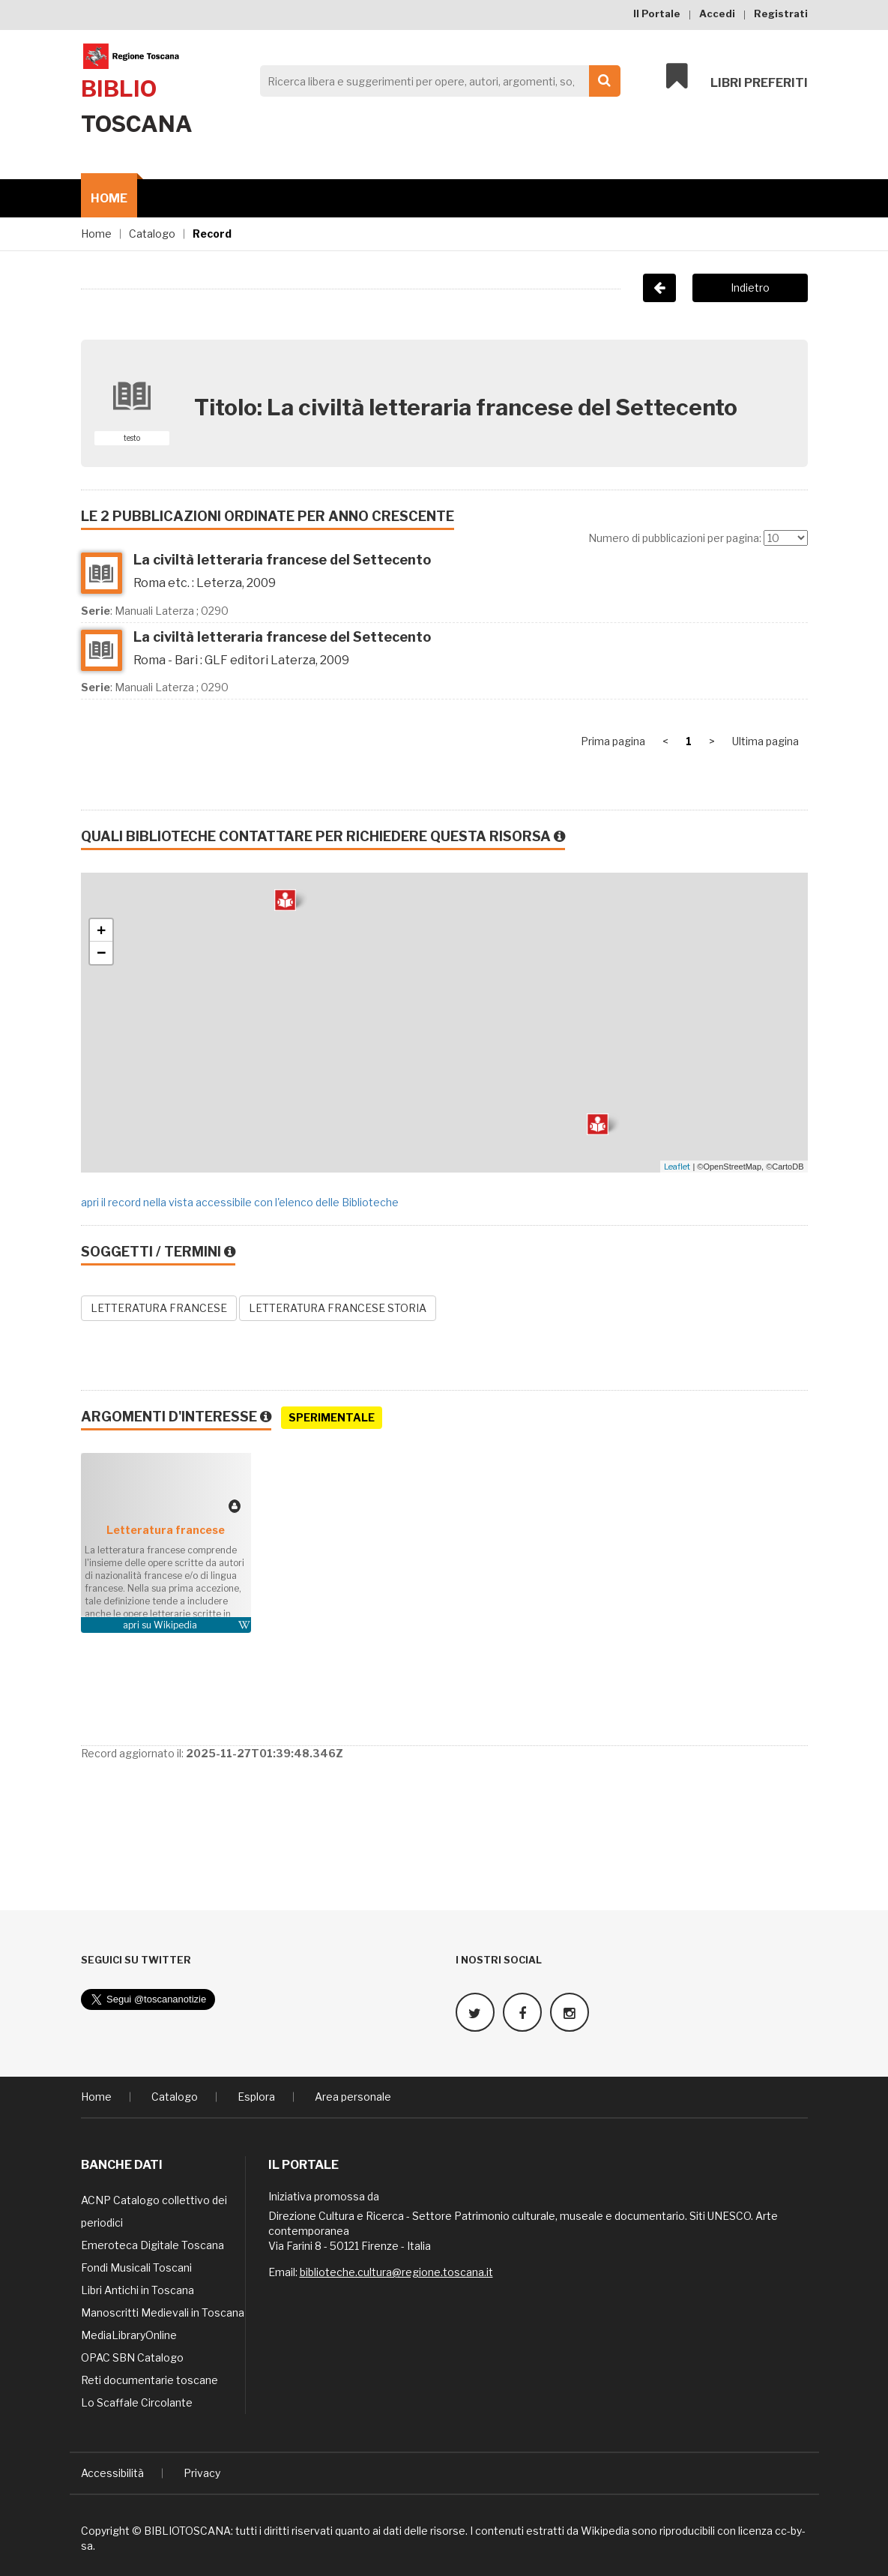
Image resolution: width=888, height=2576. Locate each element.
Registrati (781, 13)
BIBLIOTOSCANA (187, 2530)
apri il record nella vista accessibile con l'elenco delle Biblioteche (240, 1202)
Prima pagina (613, 741)
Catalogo (152, 233)
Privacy (202, 2473)
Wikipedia (175, 1625)
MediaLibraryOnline (129, 2335)
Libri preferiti (737, 76)
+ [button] (101, 930)
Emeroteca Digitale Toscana (152, 2245)
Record (212, 233)
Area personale (353, 2096)
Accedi (717, 13)
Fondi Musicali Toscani (136, 2267)
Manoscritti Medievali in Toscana (162, 2312)
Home (109, 198)
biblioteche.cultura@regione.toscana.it (396, 2272)
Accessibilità (112, 2473)
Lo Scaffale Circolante (137, 2402)
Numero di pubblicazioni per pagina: (674, 538)
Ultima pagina (765, 741)
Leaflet (677, 1166)
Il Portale (656, 13)
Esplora (256, 2096)
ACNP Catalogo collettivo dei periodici (154, 2211)
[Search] (436, 81)
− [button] (101, 953)
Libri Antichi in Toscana (137, 2290)
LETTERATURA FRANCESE (159, 1307)
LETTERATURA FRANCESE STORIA (337, 1307)
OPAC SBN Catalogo (132, 2357)
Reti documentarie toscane (149, 2380)
